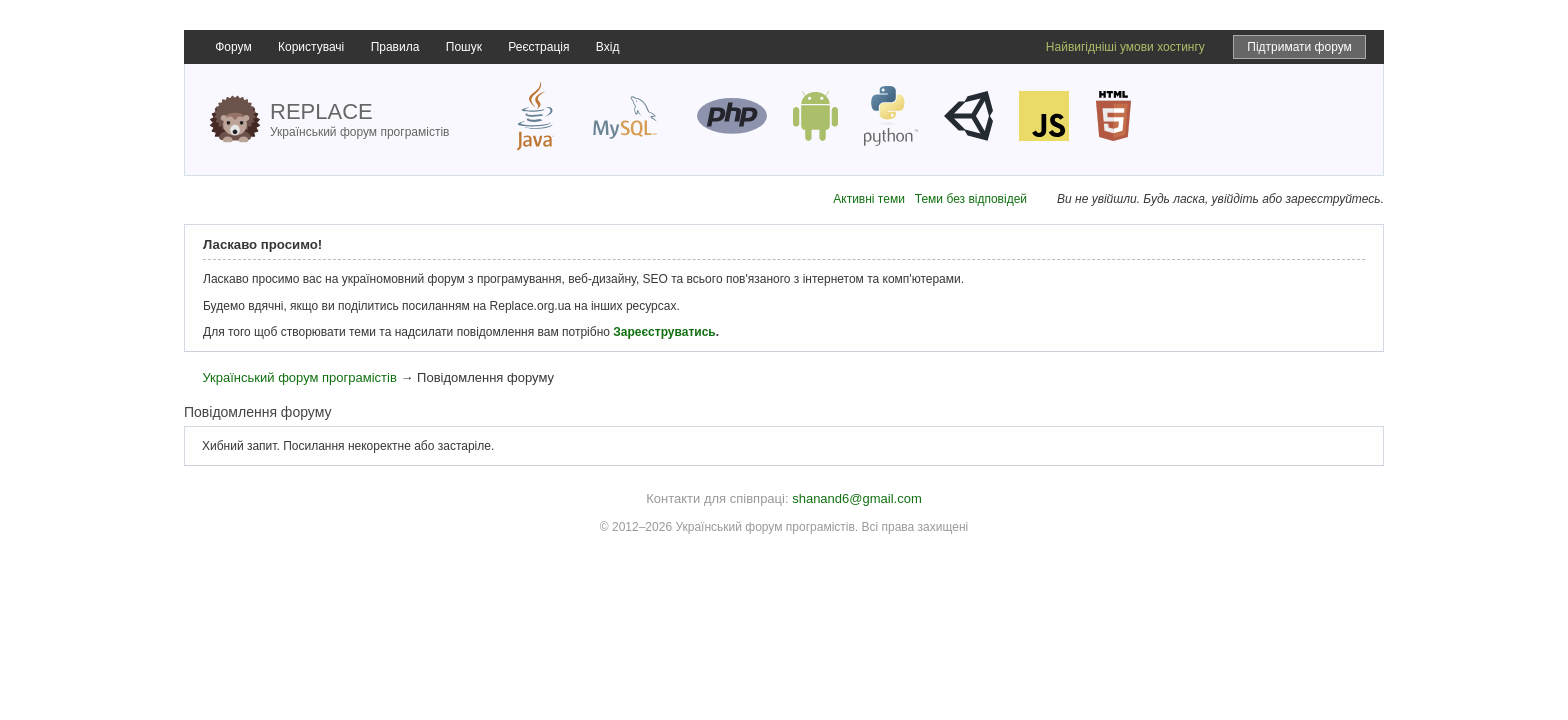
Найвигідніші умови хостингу (1125, 47)
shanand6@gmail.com (857, 498)
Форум (233, 47)
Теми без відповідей (971, 199)
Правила (395, 47)
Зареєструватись (664, 332)
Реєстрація (538, 47)
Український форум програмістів (299, 377)
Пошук (464, 47)
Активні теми (869, 199)
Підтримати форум (1299, 47)
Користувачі (311, 47)
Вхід (608, 47)
